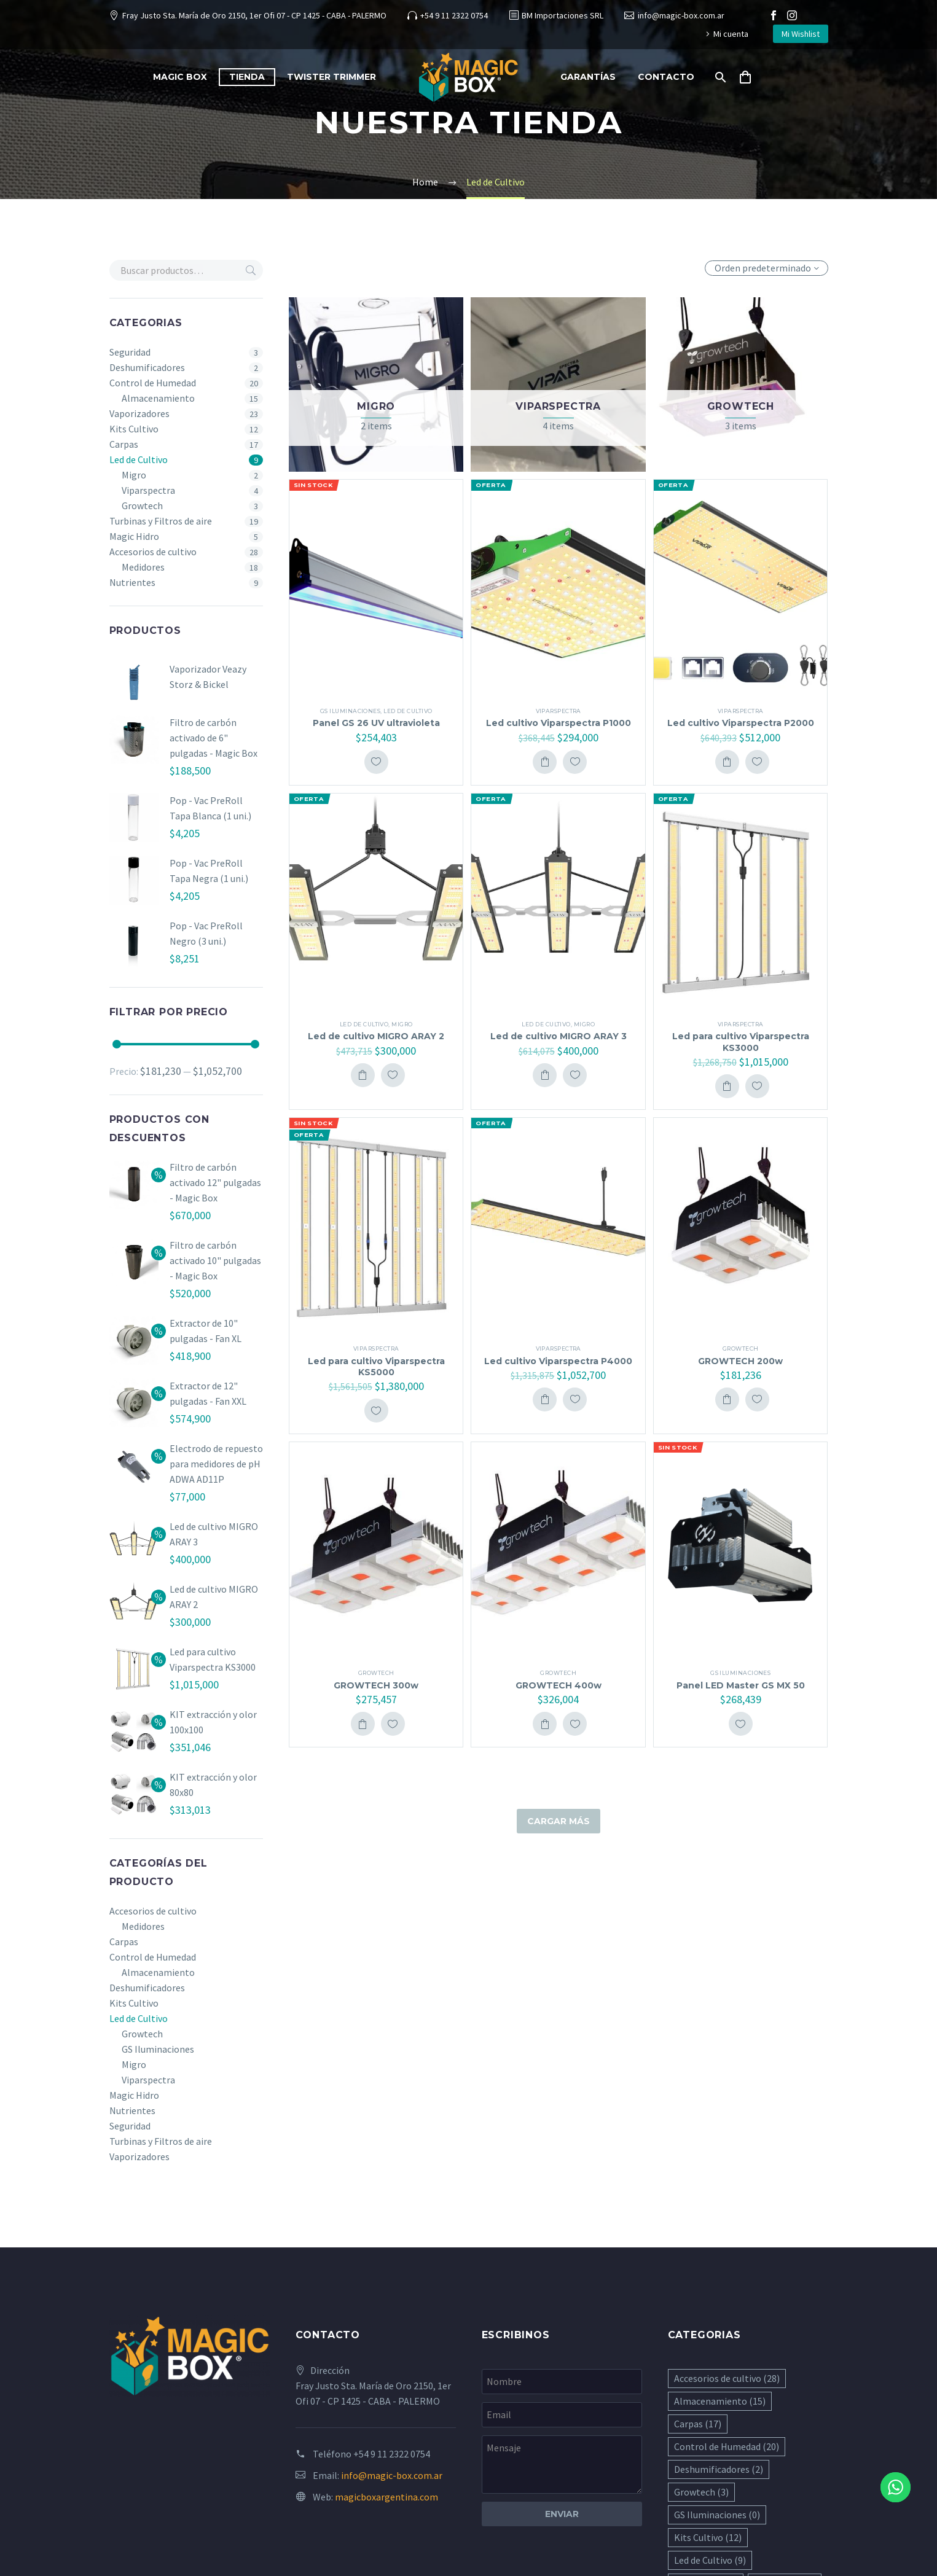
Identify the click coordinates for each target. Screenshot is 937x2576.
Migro (134, 475)
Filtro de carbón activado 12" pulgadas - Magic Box (215, 1182)
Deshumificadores (147, 367)
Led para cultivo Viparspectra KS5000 (376, 1367)
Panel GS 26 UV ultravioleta (376, 722)
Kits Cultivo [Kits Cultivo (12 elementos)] (708, 2537)
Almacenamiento (158, 398)
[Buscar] (719, 77)
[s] (186, 270)
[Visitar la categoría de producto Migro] (376, 384)
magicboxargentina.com (386, 2497)
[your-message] (562, 2464)
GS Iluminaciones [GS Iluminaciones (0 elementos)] (717, 2514)
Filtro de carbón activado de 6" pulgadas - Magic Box (213, 737)
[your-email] (562, 2414)
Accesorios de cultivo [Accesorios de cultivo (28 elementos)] (727, 2378)
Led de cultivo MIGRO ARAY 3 (558, 1036)
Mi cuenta (730, 33)
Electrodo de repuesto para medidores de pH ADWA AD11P (216, 1463)
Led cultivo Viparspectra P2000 (740, 722)
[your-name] (562, 2381)
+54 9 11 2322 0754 (454, 15)
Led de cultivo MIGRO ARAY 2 (376, 1036)
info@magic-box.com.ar (681, 15)
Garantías (588, 76)
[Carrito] (750, 77)
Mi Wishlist (801, 33)
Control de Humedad (152, 383)
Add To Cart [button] (545, 762)
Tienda (247, 76)
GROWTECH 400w (559, 1685)
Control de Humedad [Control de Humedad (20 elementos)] (726, 2446)
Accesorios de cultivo (153, 551)
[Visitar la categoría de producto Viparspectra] (558, 384)
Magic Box (180, 76)
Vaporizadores (139, 413)
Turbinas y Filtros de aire (160, 521)
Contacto (666, 76)
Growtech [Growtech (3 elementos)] (701, 2492)
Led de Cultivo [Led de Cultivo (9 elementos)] (710, 2560)
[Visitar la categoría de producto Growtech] (740, 384)
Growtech (142, 505)
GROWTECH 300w (376, 1685)
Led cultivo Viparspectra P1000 (558, 722)
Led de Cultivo (138, 459)
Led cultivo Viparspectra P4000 (558, 1361)
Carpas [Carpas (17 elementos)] (697, 2424)
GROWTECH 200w (740, 1361)
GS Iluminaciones (158, 2049)
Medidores (143, 567)
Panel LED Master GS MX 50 (740, 1685)
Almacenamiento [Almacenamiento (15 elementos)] (720, 2401)
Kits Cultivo (134, 429)
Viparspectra (148, 490)
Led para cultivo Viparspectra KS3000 (740, 1042)
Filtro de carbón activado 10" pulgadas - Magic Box (215, 1260)
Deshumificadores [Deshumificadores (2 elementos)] (718, 2469)
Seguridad (130, 352)
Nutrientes (132, 582)
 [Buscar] (250, 270)
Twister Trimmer (331, 76)
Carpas (123, 444)
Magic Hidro (134, 536)
